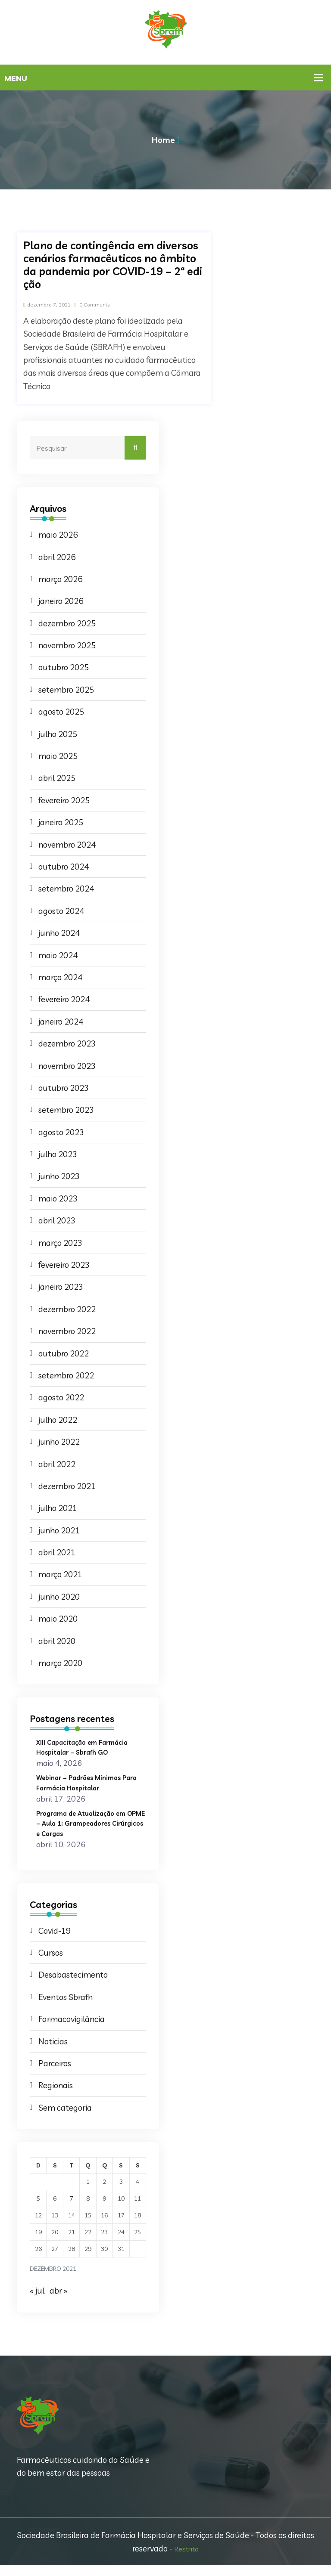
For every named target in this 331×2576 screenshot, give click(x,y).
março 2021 (60, 1575)
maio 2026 (58, 535)
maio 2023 (58, 1199)
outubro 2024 (63, 867)
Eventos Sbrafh (65, 2008)
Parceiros (54, 2074)
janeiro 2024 (60, 1022)
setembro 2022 (66, 1376)
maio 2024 (58, 956)
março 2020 (60, 1663)
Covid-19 (54, 1941)
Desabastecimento (73, 1985)
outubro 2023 (63, 1088)
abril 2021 (56, 1553)
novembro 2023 (67, 1066)
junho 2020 (59, 1597)
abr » (58, 2301)
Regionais (55, 2096)
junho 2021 (59, 1531)
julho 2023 (57, 1154)
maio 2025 (58, 756)
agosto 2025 (61, 712)
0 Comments (113, 304)
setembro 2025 (66, 690)
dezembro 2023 (67, 1044)
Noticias (53, 2052)
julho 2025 (57, 734)
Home (163, 140)
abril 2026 (56, 557)
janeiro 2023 (60, 1287)
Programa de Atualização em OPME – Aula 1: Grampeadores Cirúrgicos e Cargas (89, 1828)
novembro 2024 (67, 845)
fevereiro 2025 (64, 801)
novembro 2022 (67, 1331)
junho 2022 (59, 1442)
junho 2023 (59, 1176)
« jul (37, 2301)
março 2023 (60, 1243)
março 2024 (60, 977)
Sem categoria (65, 2118)
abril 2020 (56, 1641)
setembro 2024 (66, 889)
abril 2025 (56, 778)
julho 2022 (57, 1420)
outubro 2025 (63, 668)
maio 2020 (58, 1619)
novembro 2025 (67, 646)
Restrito (186, 2559)
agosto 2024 (61, 911)
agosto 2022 (61, 1398)
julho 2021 (57, 1508)
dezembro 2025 (67, 624)
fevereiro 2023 (64, 1265)
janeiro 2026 (60, 601)
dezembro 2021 (67, 1486)
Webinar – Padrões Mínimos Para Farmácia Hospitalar (86, 1782)
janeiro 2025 (60, 822)
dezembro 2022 (67, 1309)
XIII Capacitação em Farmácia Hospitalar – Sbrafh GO (90, 1747)
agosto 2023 (61, 1132)
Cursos (50, 1963)
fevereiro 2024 (64, 999)
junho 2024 (59, 933)
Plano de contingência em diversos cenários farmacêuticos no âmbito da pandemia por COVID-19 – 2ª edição (112, 265)
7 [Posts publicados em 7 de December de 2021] (71, 2209)
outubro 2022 (63, 1354)
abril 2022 (56, 1464)
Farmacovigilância (71, 2030)
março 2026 (60, 579)
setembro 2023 (66, 1110)
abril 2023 (56, 1221)
